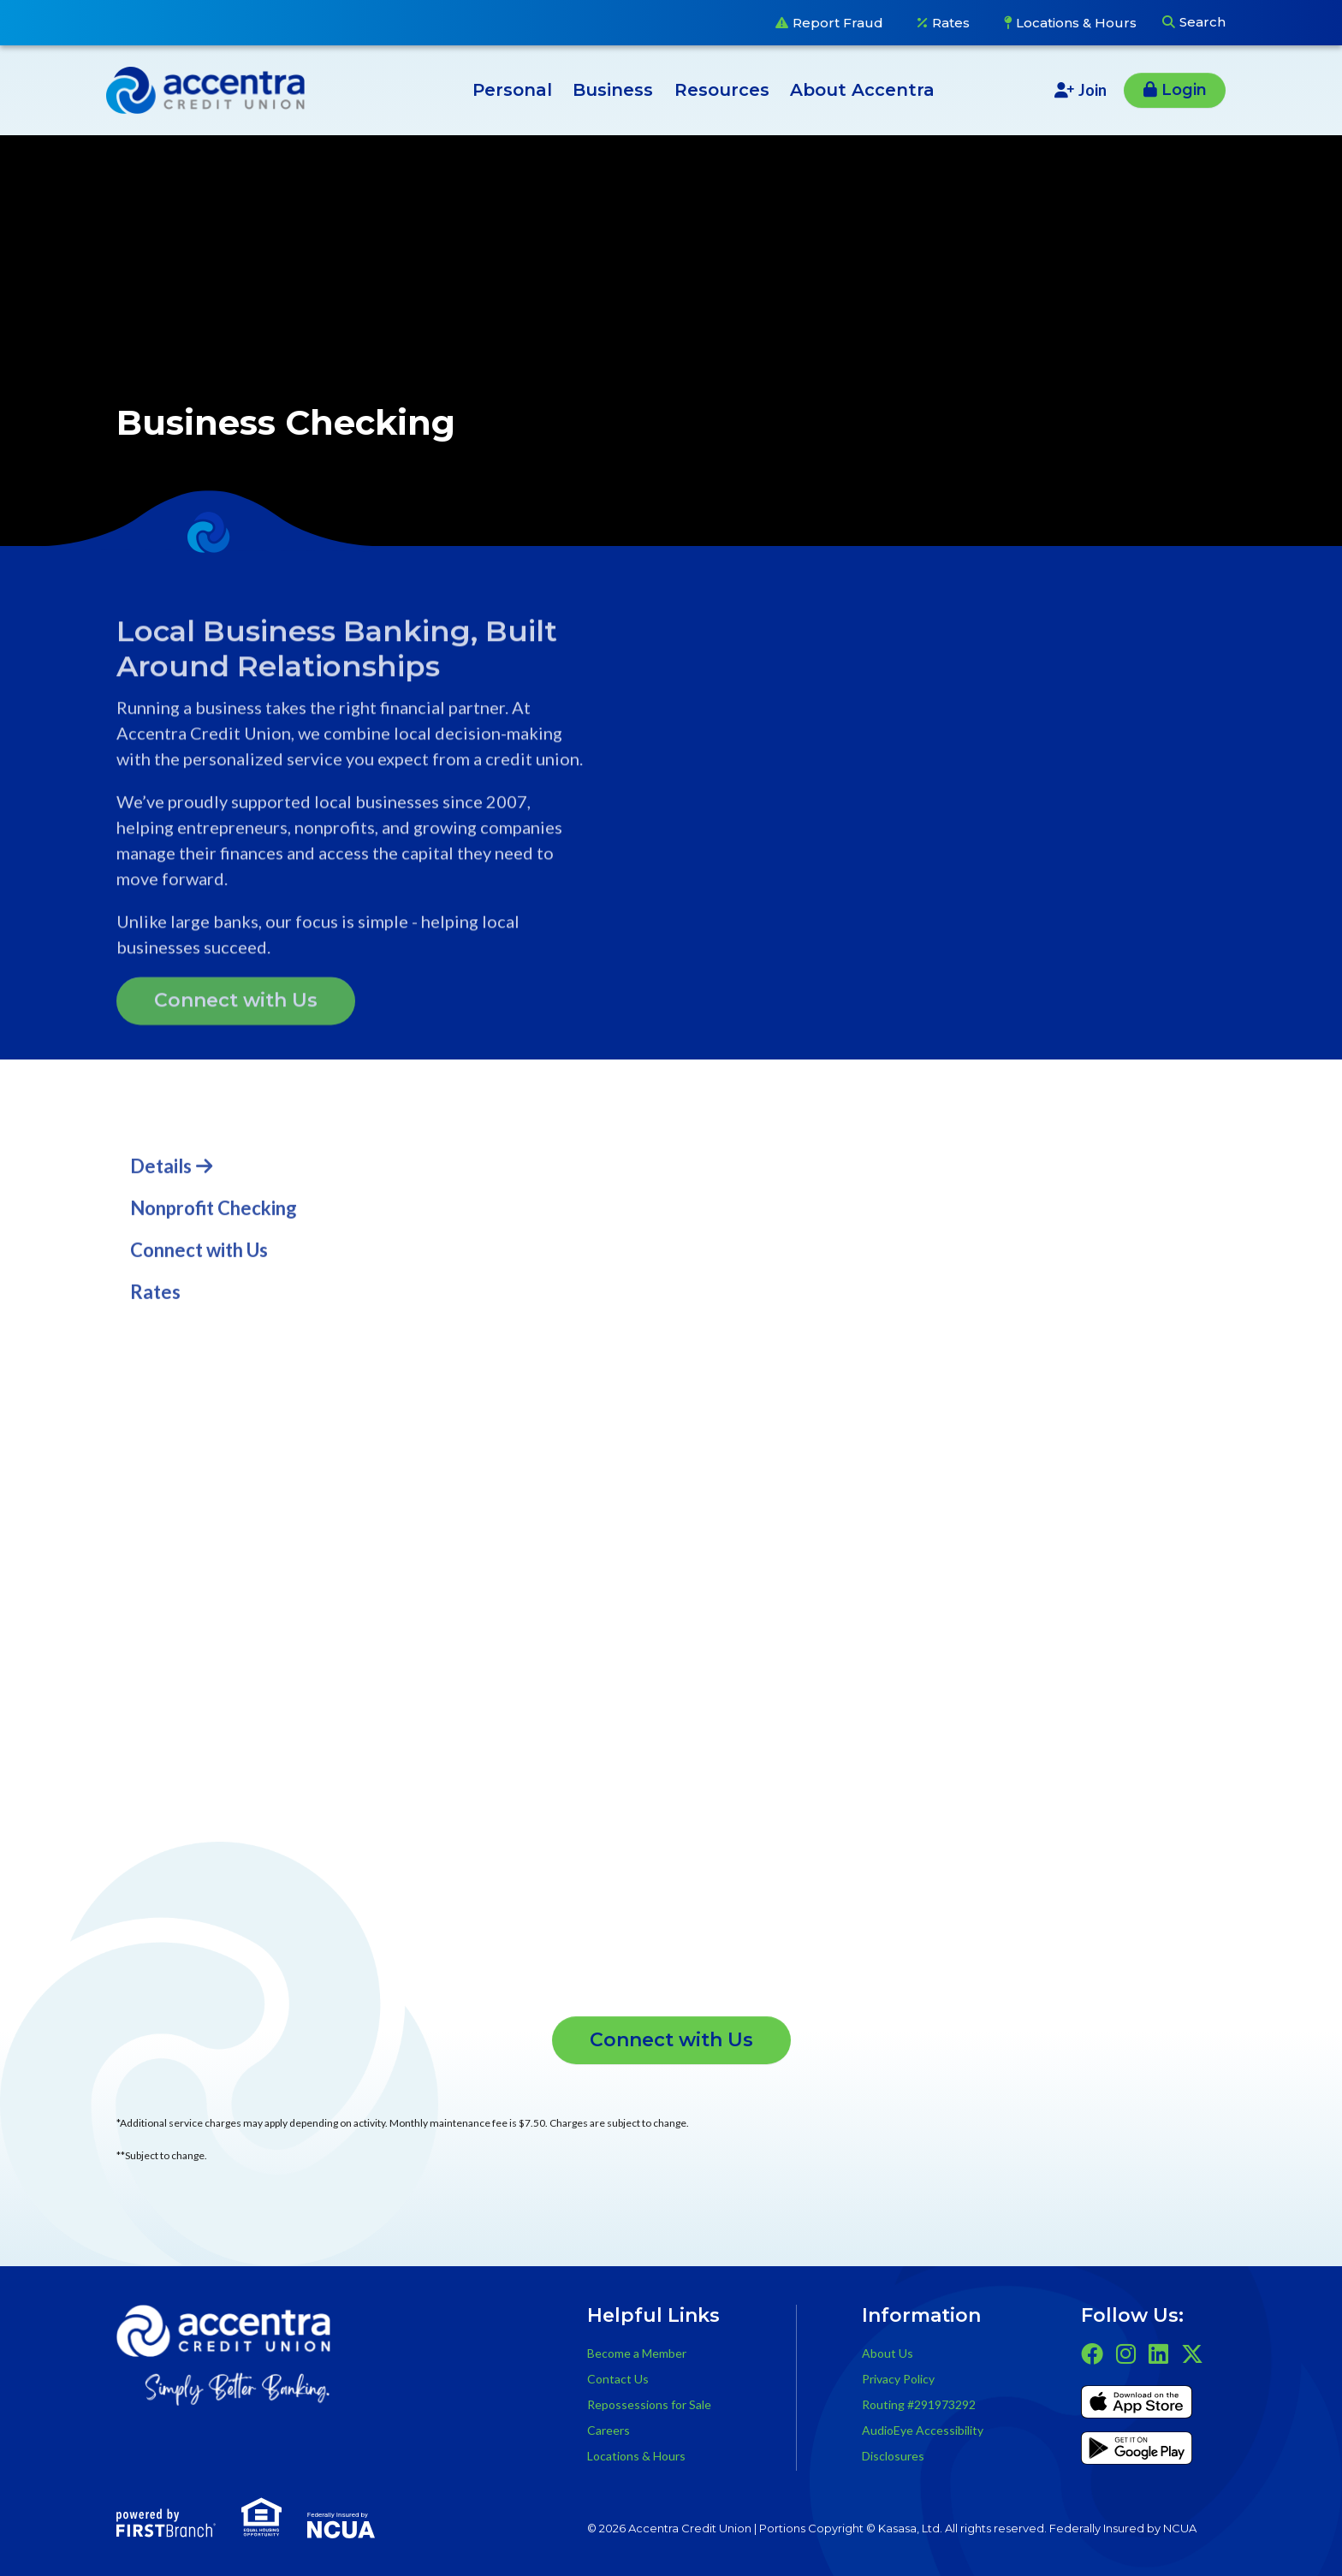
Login (1184, 89)
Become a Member (636, 2353)
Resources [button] (721, 90)
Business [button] (613, 90)
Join (1092, 89)
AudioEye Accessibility (922, 2430)
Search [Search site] (1202, 22)
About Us (887, 2353)
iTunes (1136, 2405)
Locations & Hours (1076, 23)
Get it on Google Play (1136, 2451)
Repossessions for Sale (649, 2404)
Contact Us (618, 2378)
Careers (608, 2430)
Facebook (1092, 2353)
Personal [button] (512, 90)
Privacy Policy (898, 2378)
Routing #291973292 (919, 2404)
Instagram (1126, 2353)
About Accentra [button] (862, 90)
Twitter (1192, 2353)
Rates (951, 23)
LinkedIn (1158, 2353)
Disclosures (893, 2455)
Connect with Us (671, 2039)
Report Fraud (838, 23)
